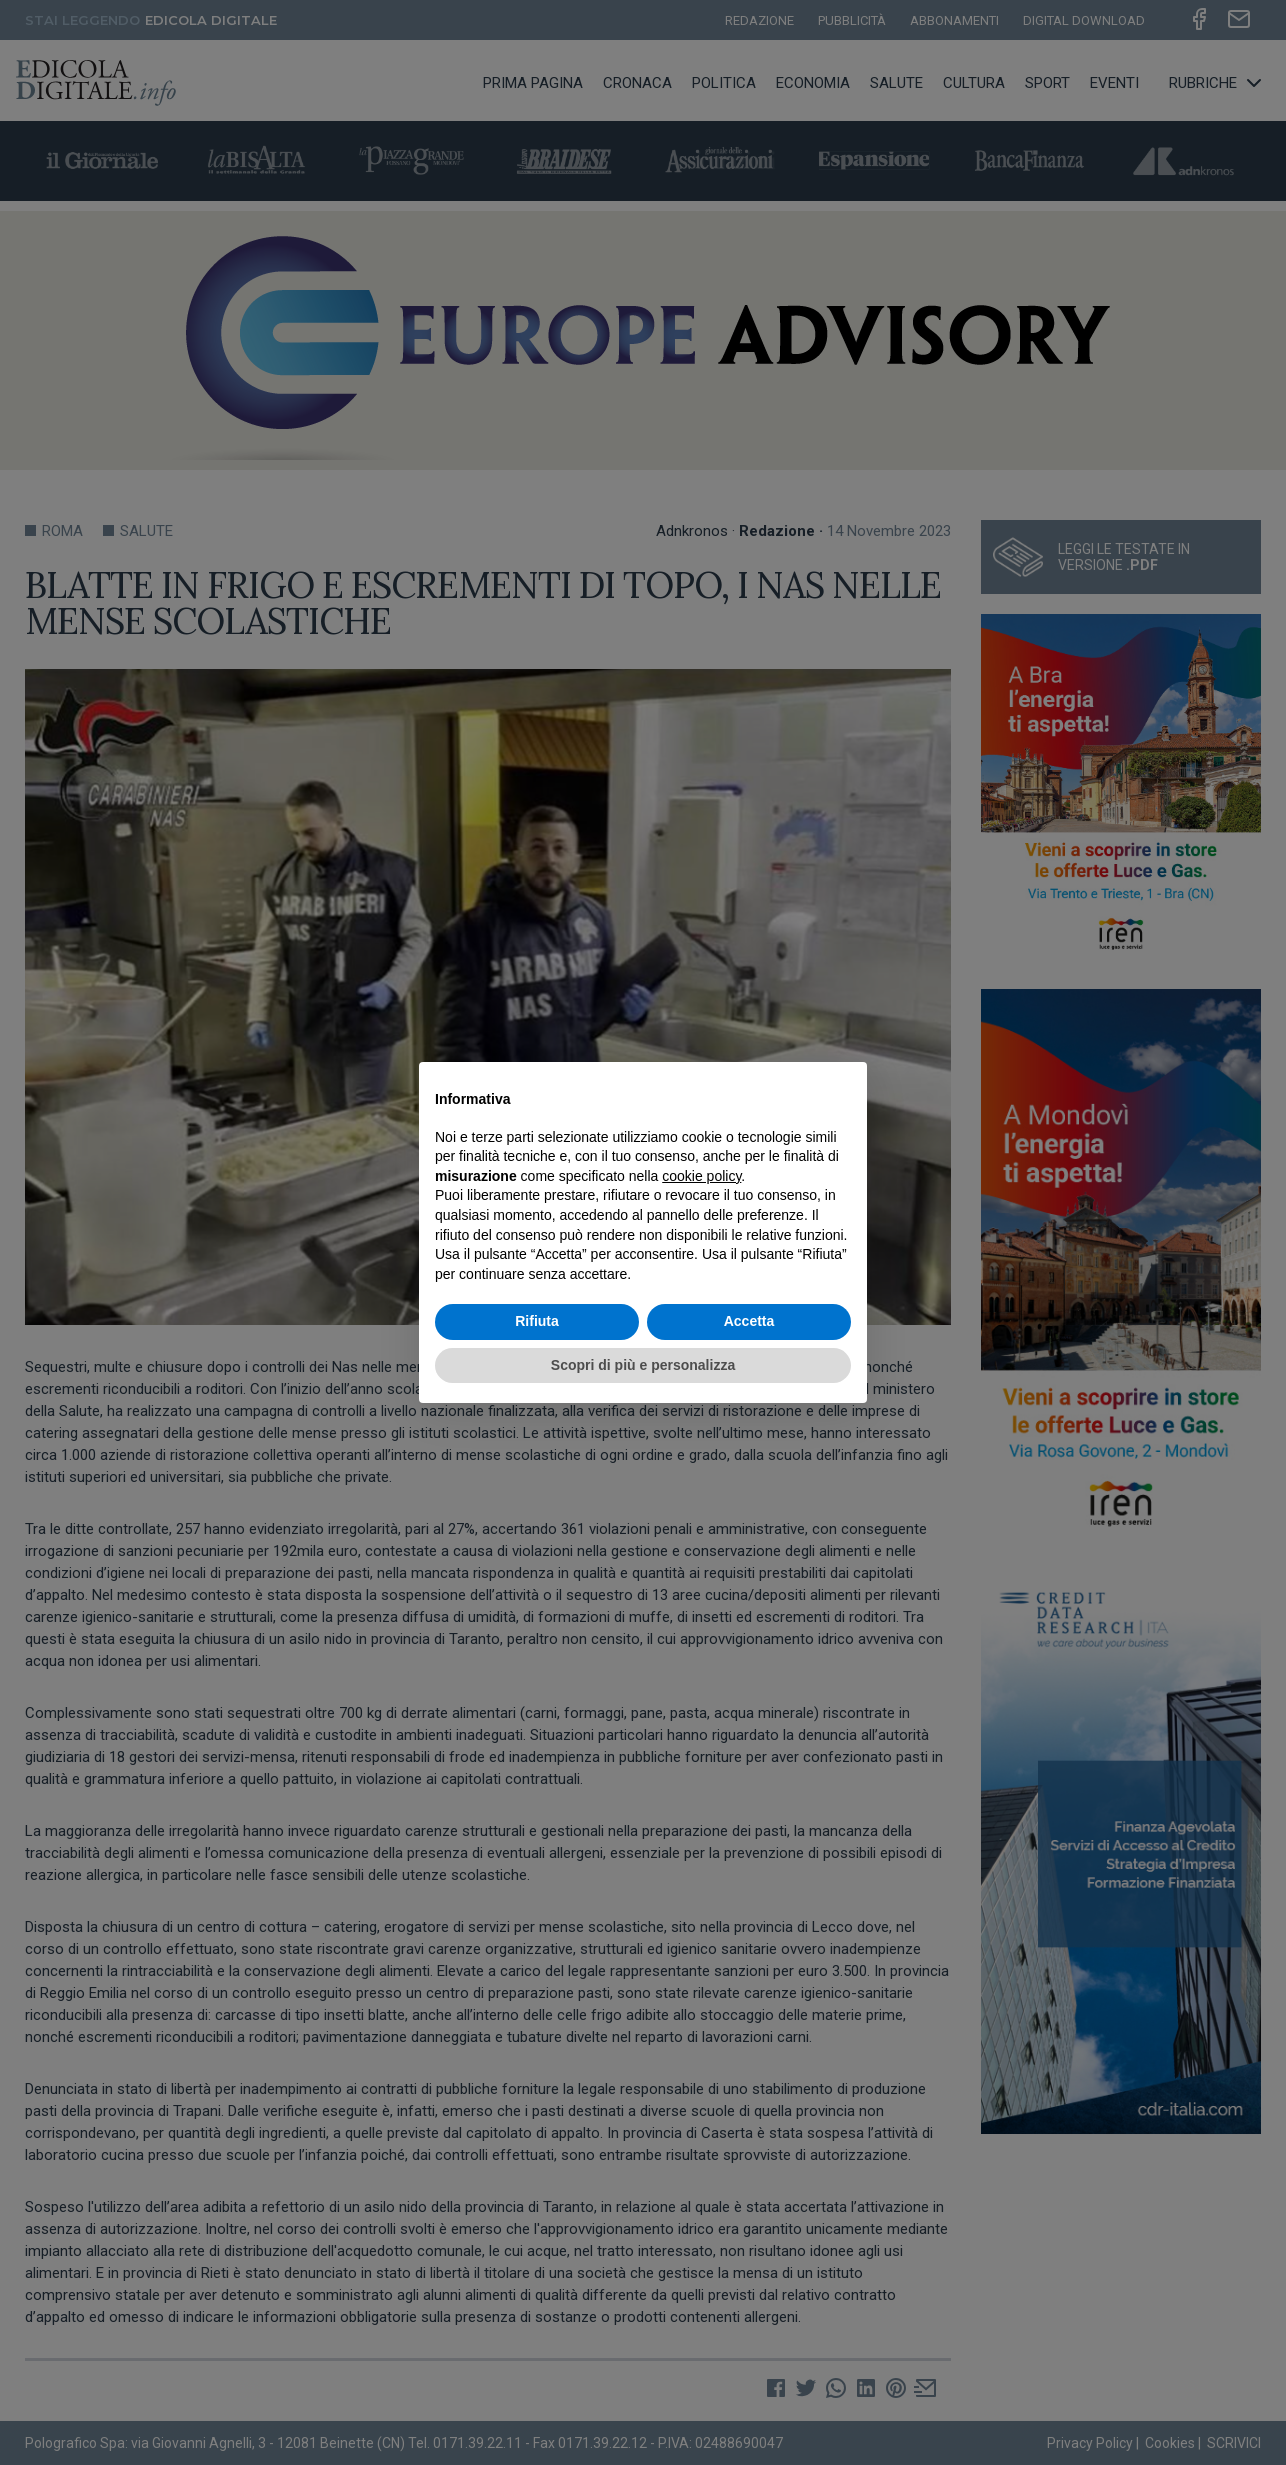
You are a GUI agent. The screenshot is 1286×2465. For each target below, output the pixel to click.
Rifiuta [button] (537, 1321)
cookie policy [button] (701, 1176)
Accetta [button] (749, 1321)
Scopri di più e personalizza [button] (643, 1365)
